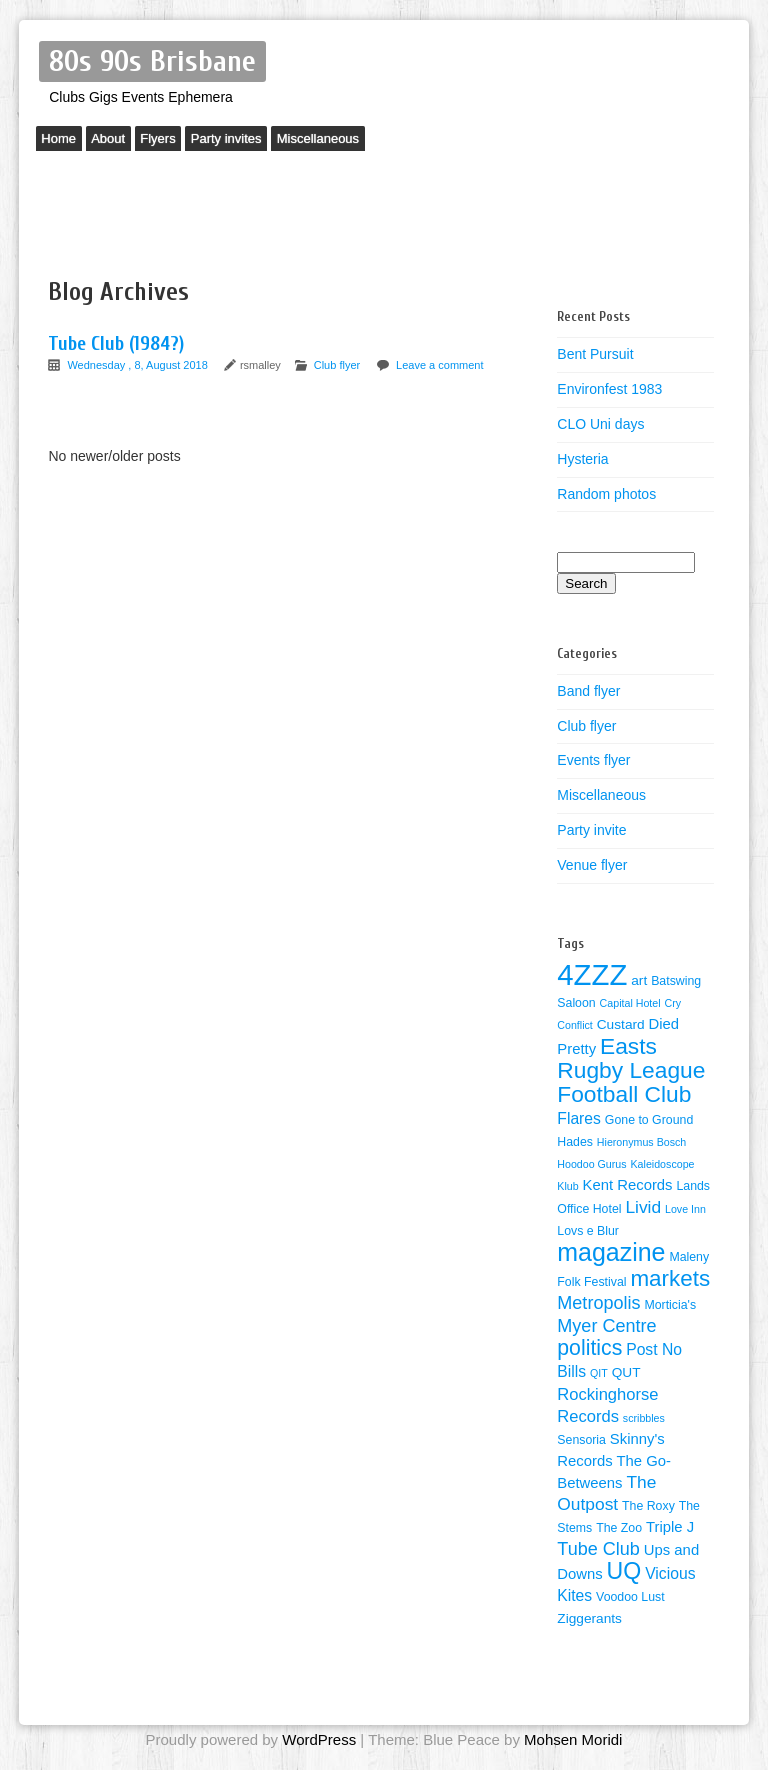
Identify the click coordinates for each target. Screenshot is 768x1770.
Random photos (606, 494)
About (121, 142)
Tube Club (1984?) (116, 343)
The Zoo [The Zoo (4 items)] (619, 1528)
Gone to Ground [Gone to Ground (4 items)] (649, 1120)
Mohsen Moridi (573, 1739)
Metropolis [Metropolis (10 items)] (598, 1303)
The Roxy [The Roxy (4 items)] (648, 1506)
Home (63, 142)
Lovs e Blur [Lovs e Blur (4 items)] (588, 1231)
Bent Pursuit (595, 354)
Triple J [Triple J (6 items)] (670, 1527)
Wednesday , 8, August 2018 (139, 365)
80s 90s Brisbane (152, 61)
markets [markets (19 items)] (670, 1278)
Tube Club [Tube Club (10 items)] (598, 1549)
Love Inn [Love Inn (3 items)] (685, 1209)
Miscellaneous (358, 142)
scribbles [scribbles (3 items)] (644, 1418)
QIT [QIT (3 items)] (599, 1373)
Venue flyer (592, 865)
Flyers (179, 142)
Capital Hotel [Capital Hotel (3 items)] (630, 1003)
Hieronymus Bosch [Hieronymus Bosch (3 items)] (641, 1142)
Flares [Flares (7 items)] (579, 1118)
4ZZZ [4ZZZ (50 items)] (592, 974)
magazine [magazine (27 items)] (611, 1252)
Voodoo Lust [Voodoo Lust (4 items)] (630, 1597)
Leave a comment (439, 365)
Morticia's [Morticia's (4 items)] (670, 1305)
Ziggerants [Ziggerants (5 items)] (589, 1618)
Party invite (591, 830)
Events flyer (593, 760)
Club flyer (337, 365)
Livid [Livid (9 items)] (643, 1207)
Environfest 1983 (609, 389)
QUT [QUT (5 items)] (626, 1372)
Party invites (257, 142)
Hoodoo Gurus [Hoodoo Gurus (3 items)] (591, 1164)
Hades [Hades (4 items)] (575, 1142)
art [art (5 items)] (639, 980)
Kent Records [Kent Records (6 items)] (628, 1185)
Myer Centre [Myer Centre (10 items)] (606, 1326)
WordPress (319, 1739)
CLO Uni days (600, 424)
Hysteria (582, 459)
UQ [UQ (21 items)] (624, 1571)
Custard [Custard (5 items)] (621, 1024)
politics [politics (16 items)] (589, 1348)
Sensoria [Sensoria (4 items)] (581, 1440)
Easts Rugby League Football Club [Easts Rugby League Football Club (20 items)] (631, 1070)
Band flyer (588, 691)
